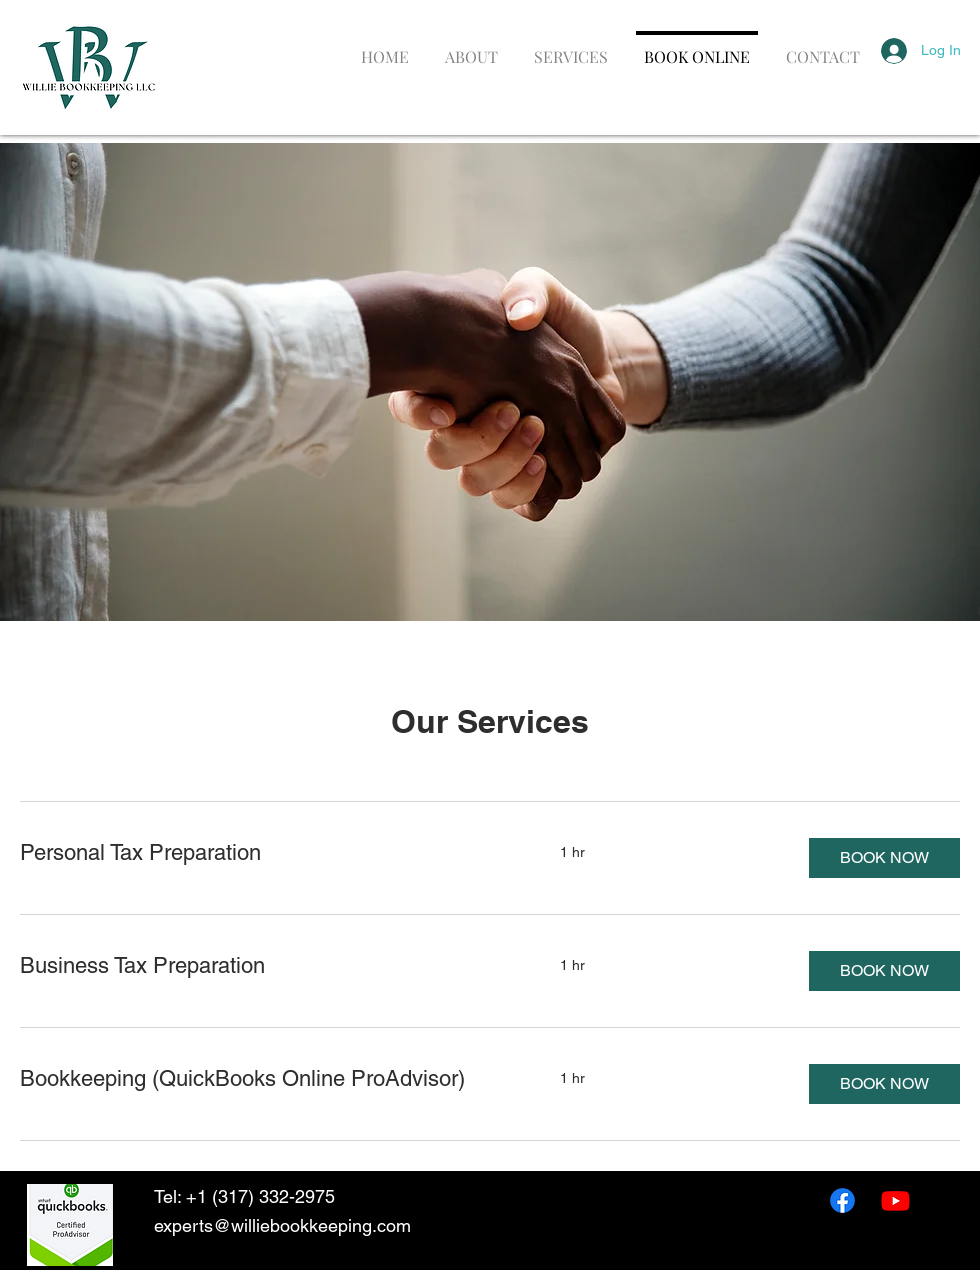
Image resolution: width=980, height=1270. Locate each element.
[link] (266, 852)
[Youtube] (895, 1200)
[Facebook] (842, 1200)
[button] (884, 858)
